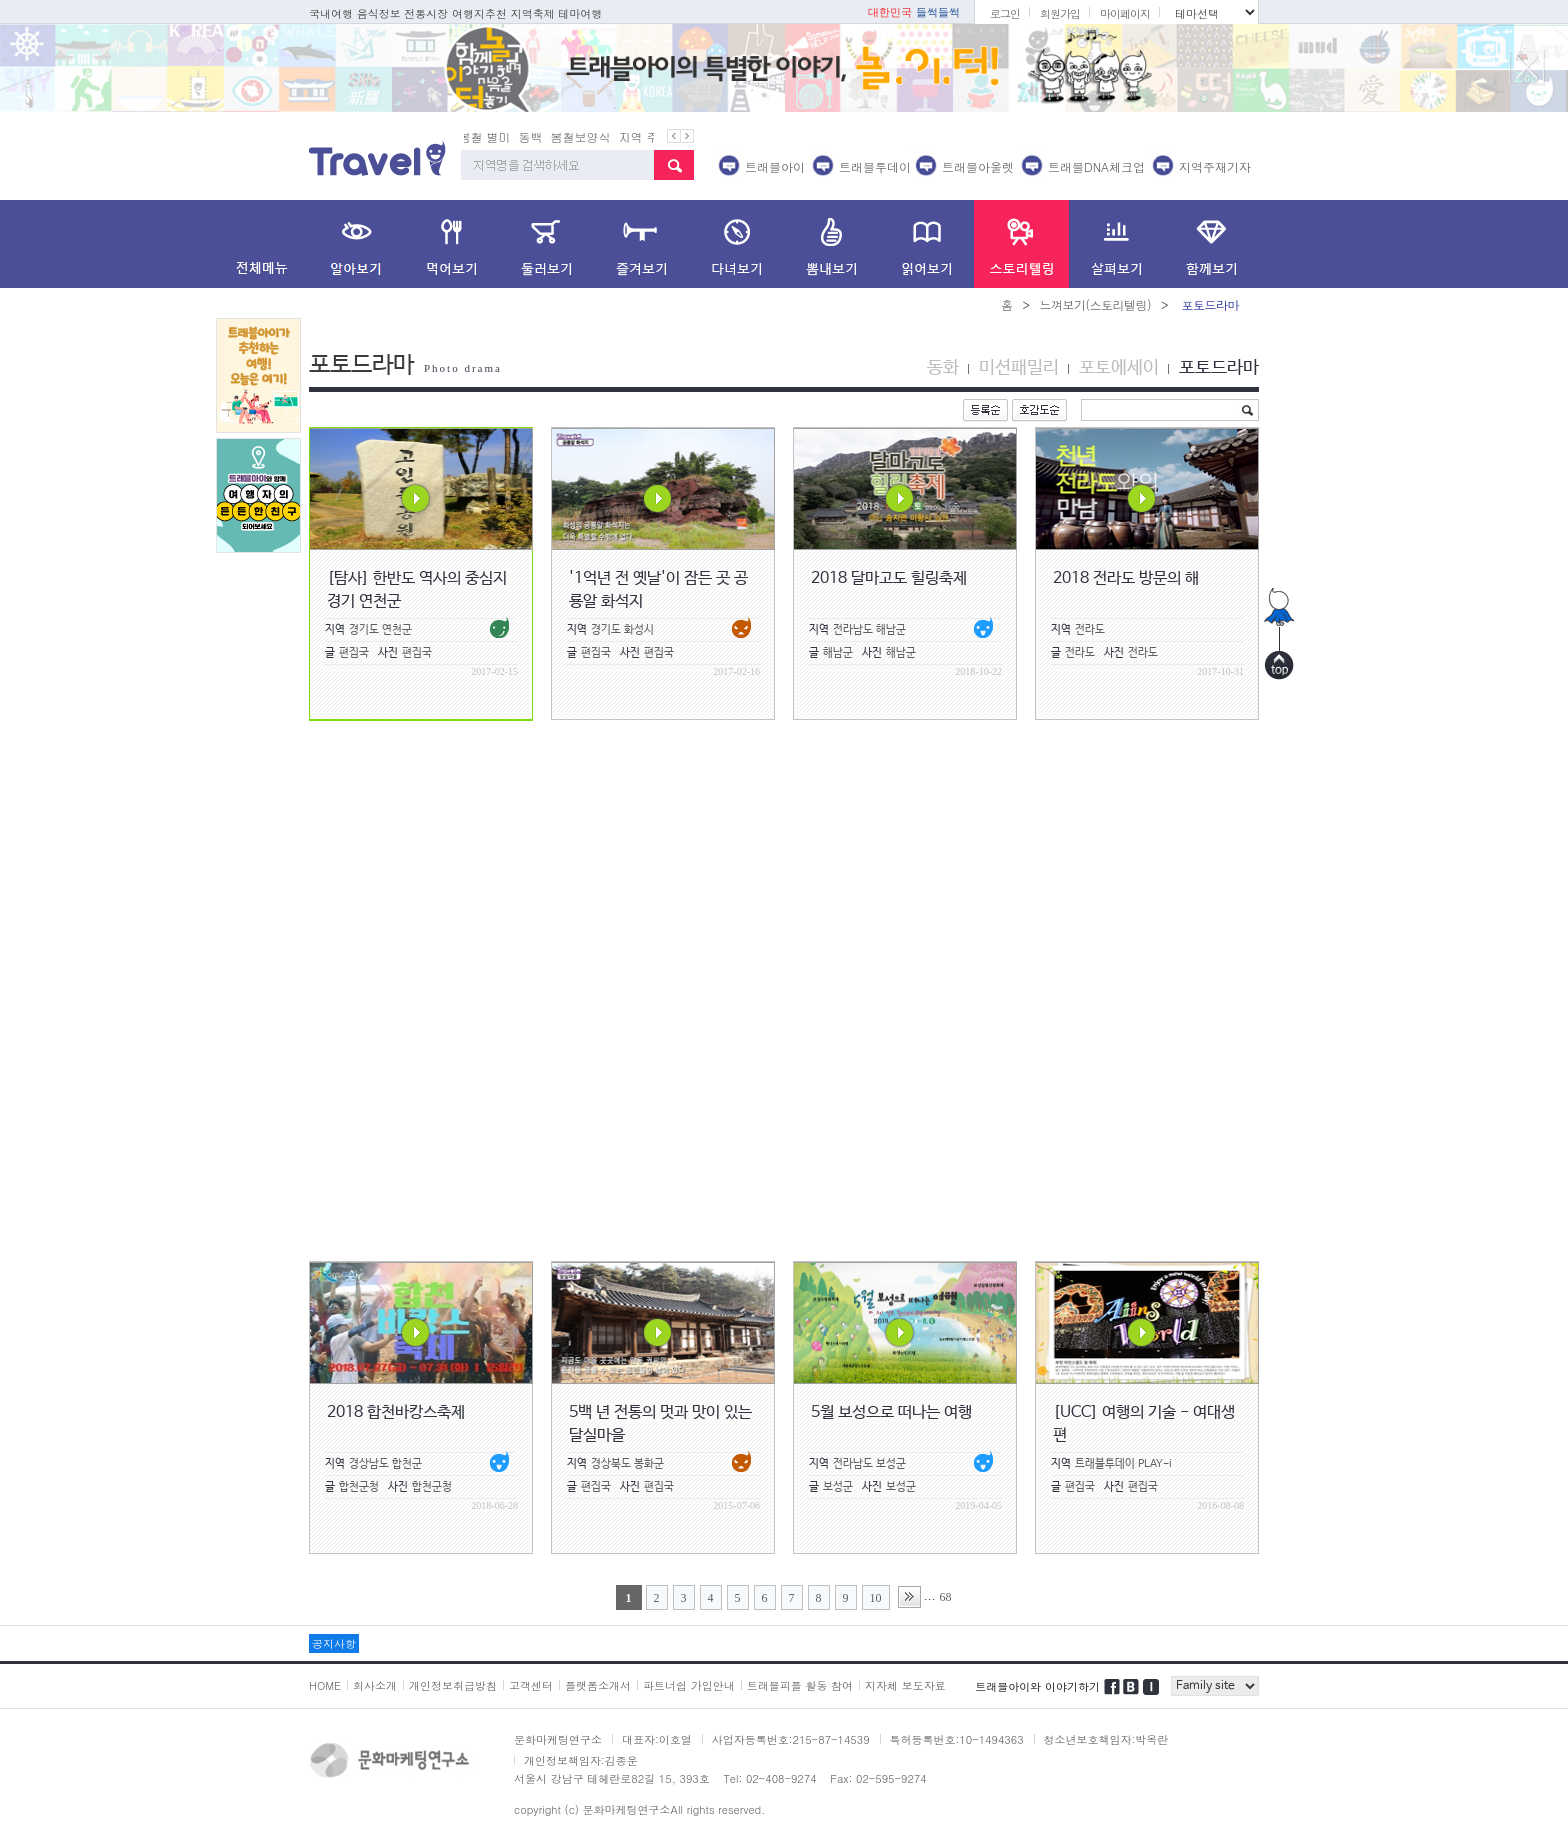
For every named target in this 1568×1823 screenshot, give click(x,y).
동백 (536, 136)
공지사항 (334, 1643)
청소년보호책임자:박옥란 (1106, 1739)
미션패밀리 (1019, 368)
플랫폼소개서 (598, 1685)
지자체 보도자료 (905, 1685)
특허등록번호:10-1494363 (957, 1739)
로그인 (1005, 13)
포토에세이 (1119, 368)
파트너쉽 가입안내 (689, 1685)
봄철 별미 (490, 136)
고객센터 (531, 1685)
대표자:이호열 (657, 1739)
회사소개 (375, 1685)
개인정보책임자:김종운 (581, 1760)
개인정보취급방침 (453, 1685)
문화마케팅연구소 (558, 1739)
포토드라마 (1219, 368)
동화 (943, 368)
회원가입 (1060, 13)
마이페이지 (1125, 13)
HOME (325, 1685)
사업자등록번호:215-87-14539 (791, 1739)
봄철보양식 (586, 136)
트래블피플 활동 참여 (800, 1685)
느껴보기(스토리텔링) (1095, 304)
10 (876, 1598)
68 (946, 1597)
